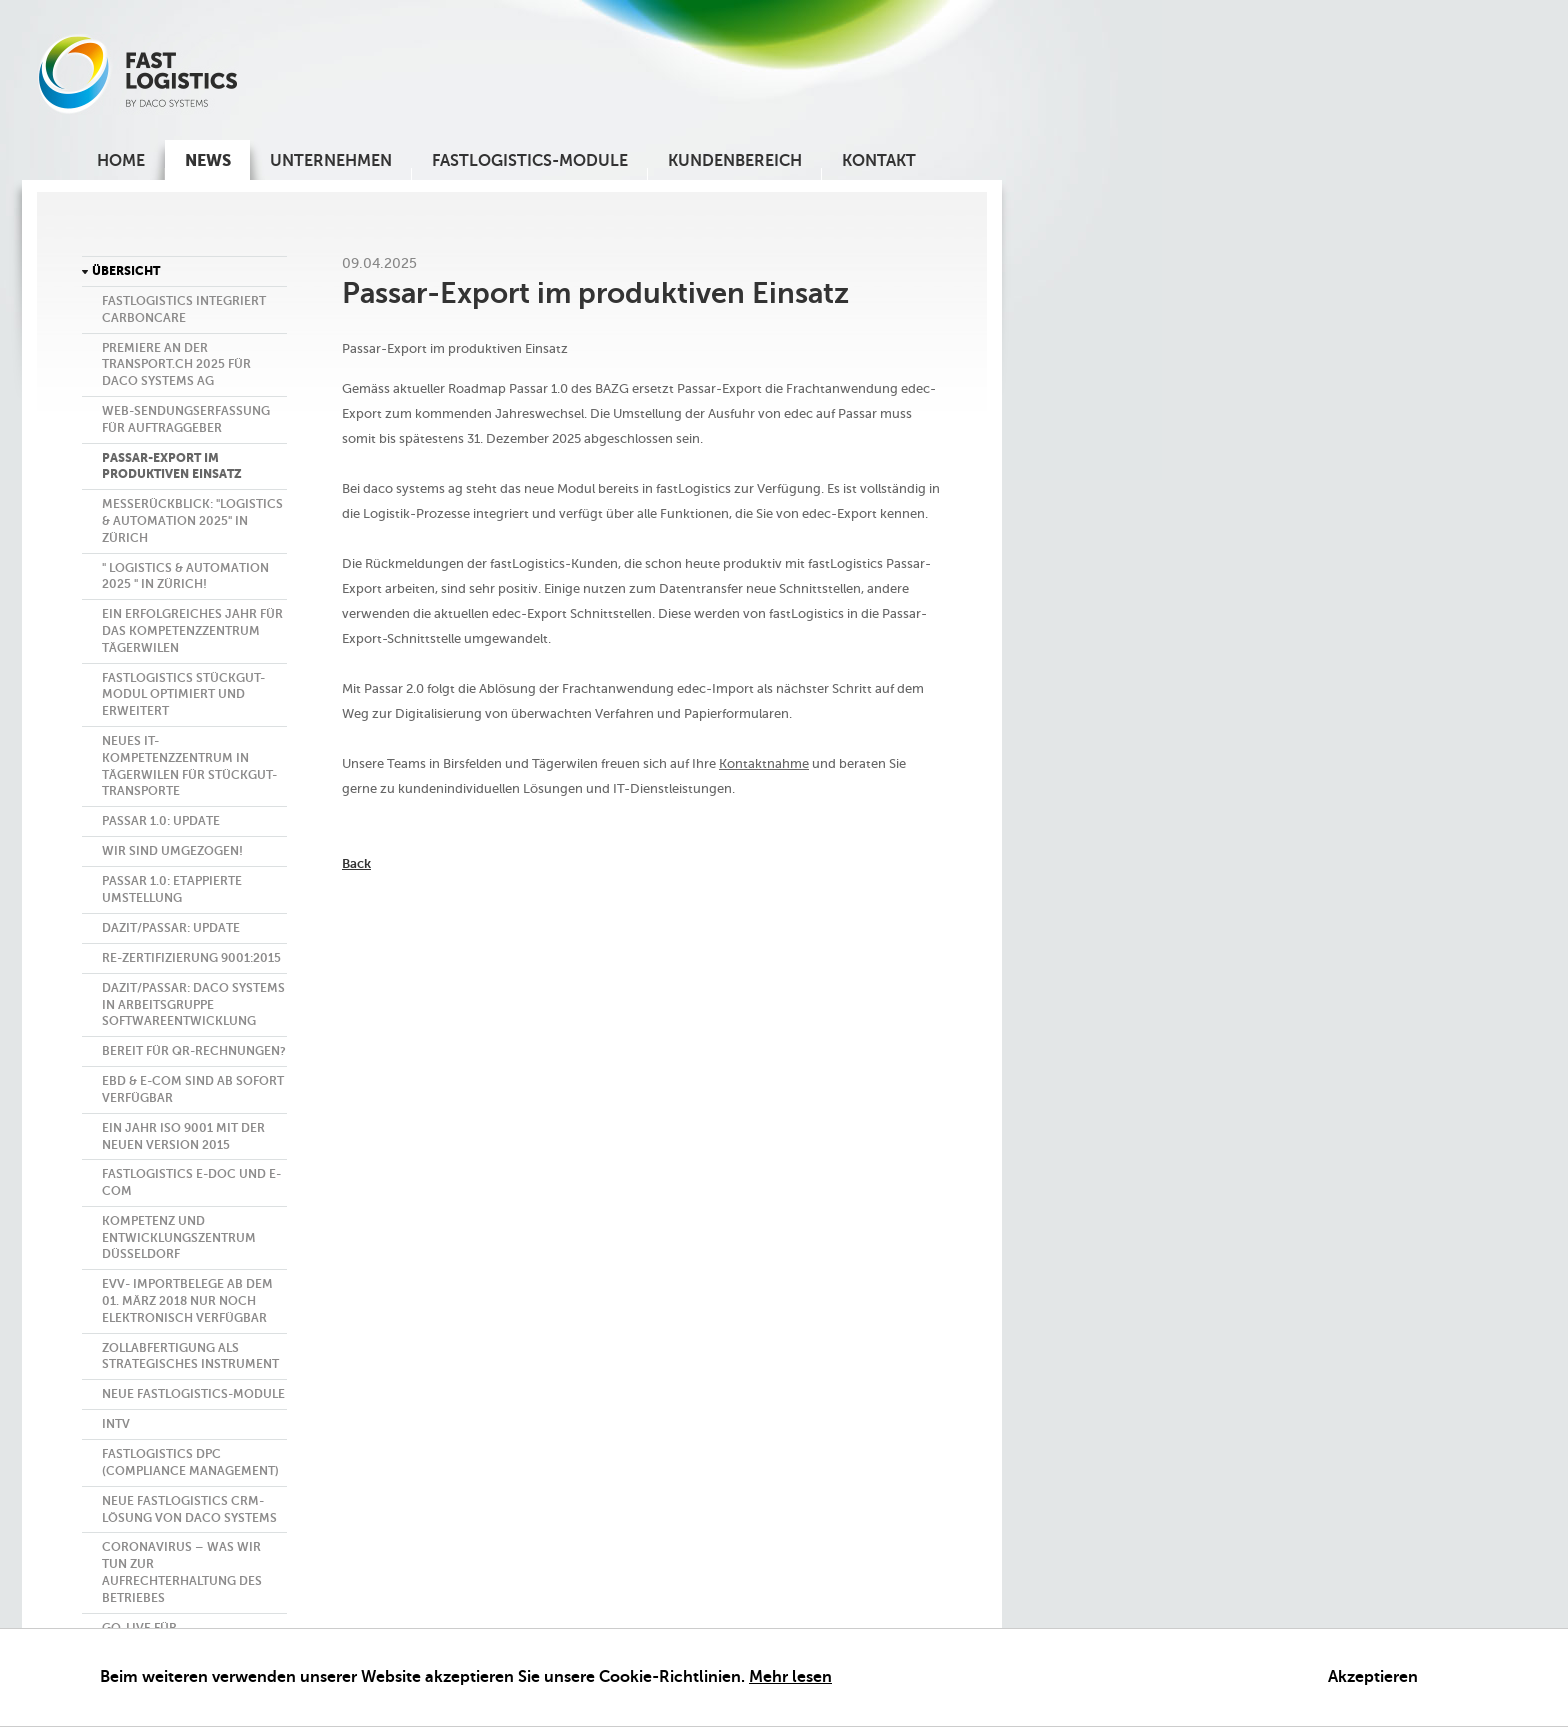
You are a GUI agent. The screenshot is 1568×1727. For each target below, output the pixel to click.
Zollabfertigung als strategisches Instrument (190, 1356)
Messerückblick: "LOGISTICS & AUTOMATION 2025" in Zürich (192, 521)
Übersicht (126, 271)
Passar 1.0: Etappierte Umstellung (172, 889)
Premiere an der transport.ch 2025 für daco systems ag (176, 365)
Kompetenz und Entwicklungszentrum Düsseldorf (179, 1238)
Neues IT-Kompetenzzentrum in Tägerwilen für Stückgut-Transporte (189, 766)
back (356, 863)
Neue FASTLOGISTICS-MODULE (193, 1394)
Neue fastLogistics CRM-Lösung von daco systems (189, 1509)
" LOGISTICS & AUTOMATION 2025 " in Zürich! (185, 576)
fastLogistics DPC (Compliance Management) (190, 1462)
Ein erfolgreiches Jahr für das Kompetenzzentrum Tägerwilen (192, 631)
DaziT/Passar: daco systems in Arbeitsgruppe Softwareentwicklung (193, 1005)
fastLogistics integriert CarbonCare (184, 309)
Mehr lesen (790, 1677)
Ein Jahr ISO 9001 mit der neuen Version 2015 (183, 1136)
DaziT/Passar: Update (171, 928)
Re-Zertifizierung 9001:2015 (191, 958)
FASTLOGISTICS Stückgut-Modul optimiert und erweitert (183, 695)
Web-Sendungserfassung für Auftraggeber (186, 419)
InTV (116, 1424)
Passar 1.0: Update (161, 821)
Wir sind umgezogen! (172, 851)
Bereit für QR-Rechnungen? (194, 1051)
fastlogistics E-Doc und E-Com (191, 1182)
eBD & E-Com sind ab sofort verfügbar (193, 1089)
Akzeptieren (1373, 1677)
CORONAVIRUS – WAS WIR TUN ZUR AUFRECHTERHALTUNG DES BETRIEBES (182, 1572)
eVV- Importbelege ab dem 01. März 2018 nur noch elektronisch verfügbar (187, 1301)
